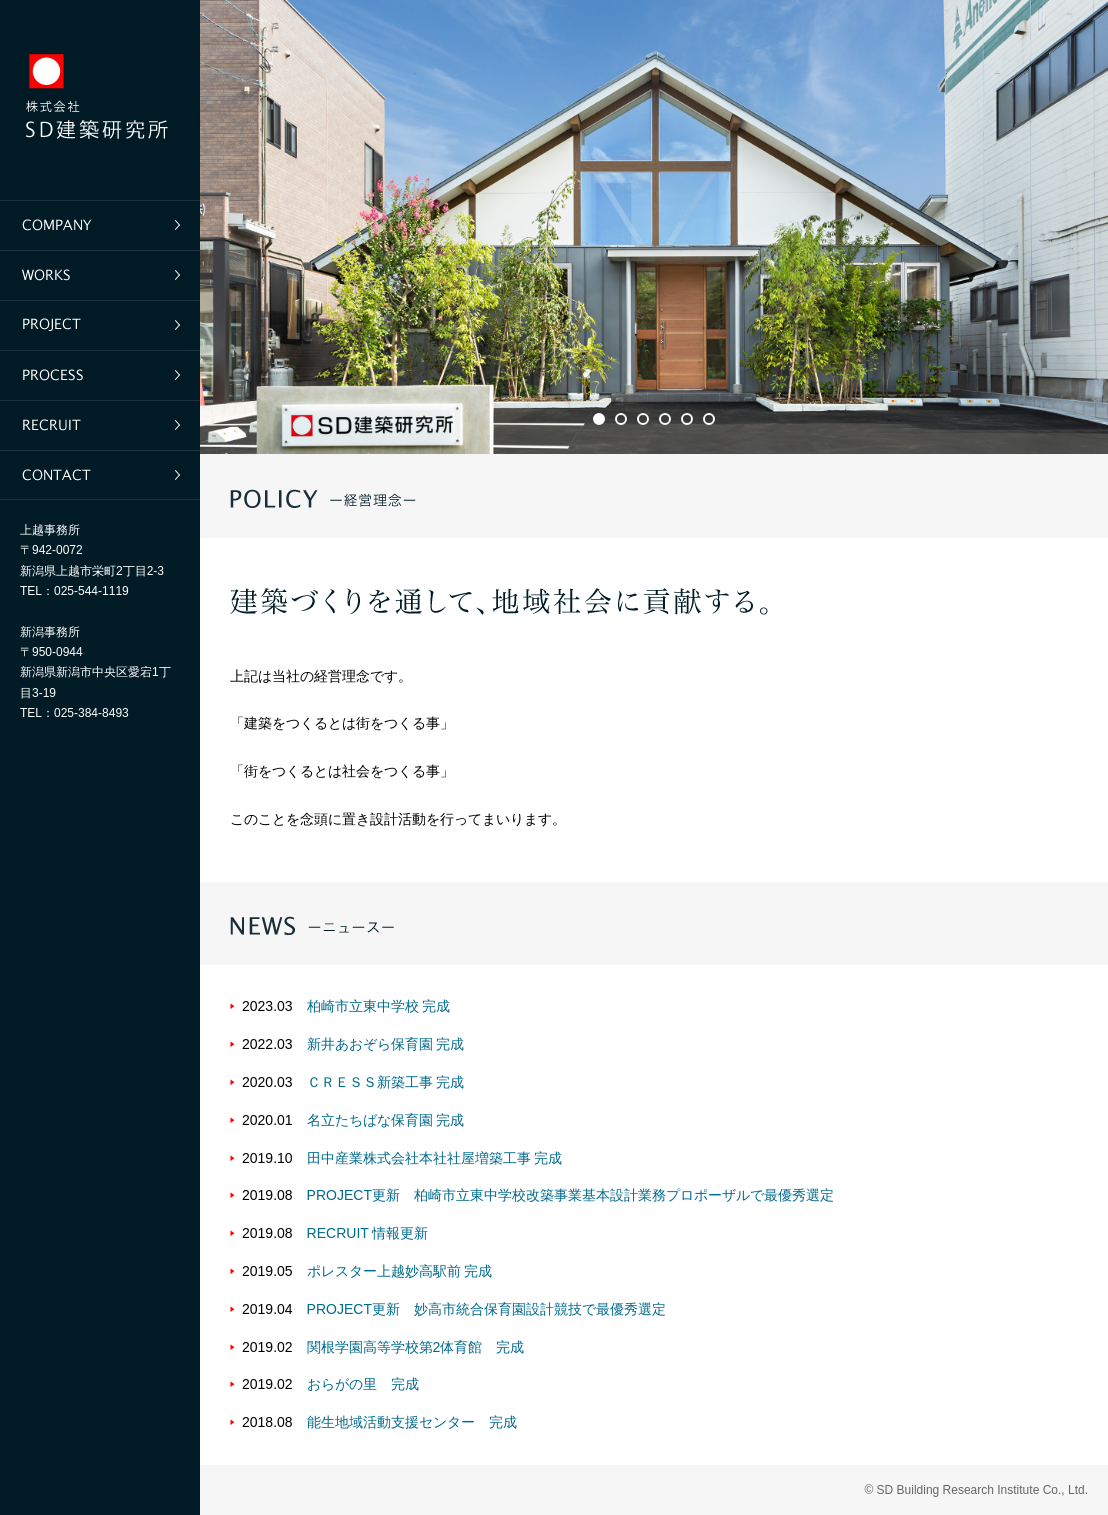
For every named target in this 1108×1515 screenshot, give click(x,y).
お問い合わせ (100, 475)
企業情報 (100, 225)
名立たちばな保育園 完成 (386, 1120)
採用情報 (100, 425)
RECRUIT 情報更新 (368, 1233)
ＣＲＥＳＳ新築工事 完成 (386, 1082)
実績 (100, 275)
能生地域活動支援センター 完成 (412, 1422)
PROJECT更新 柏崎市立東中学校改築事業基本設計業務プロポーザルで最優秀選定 (570, 1195)
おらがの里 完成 (363, 1384)
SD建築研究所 (100, 100)
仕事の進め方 (100, 375)
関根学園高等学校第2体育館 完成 (416, 1347)
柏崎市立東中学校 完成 (379, 1006)
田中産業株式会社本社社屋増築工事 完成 (435, 1158)
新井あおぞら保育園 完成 (386, 1044)
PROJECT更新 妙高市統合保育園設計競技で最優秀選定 (486, 1309)
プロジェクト (100, 325)
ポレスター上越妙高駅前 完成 (400, 1271)
